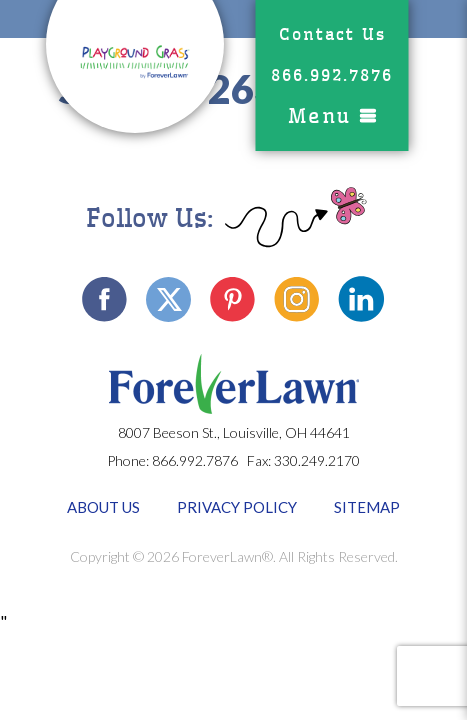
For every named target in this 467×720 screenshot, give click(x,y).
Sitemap (367, 507)
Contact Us (332, 34)
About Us (103, 507)
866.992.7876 (332, 75)
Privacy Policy (237, 507)
